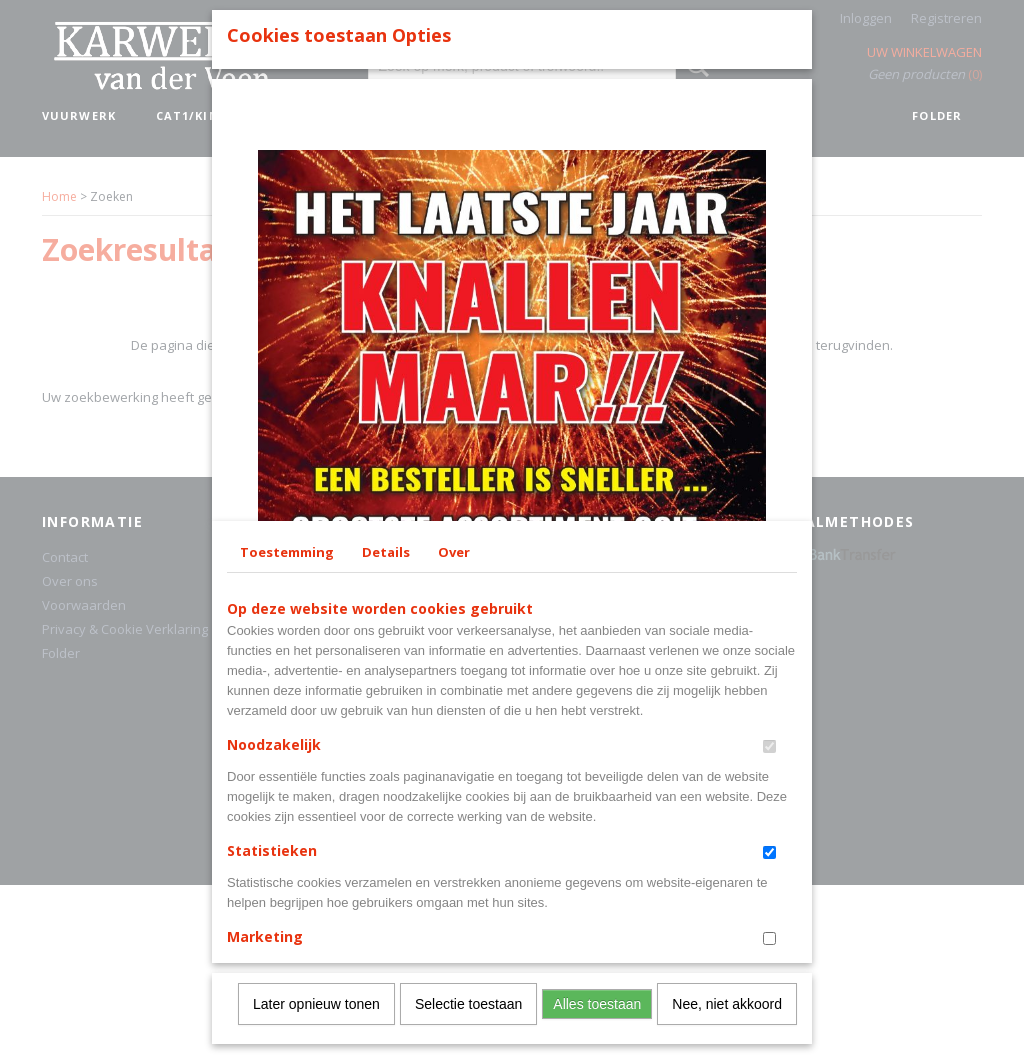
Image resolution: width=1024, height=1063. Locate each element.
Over (454, 666)
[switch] (769, 860)
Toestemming (287, 666)
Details (386, 666)
